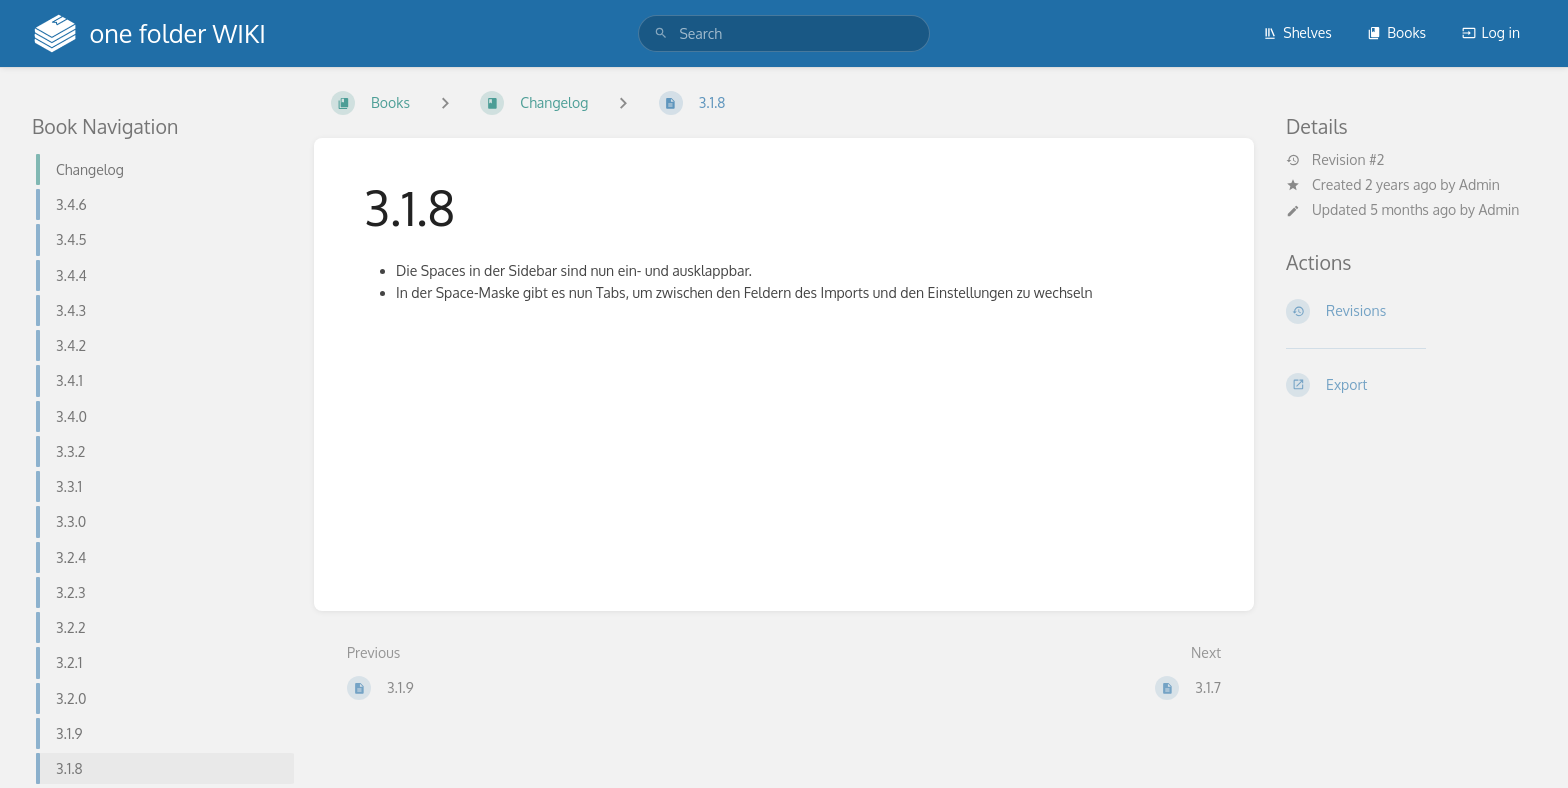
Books (1396, 32)
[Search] (661, 33)
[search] (783, 33)
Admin (1479, 184)
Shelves (1297, 32)
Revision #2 (1335, 160)
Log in (1491, 32)
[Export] (1411, 385)
